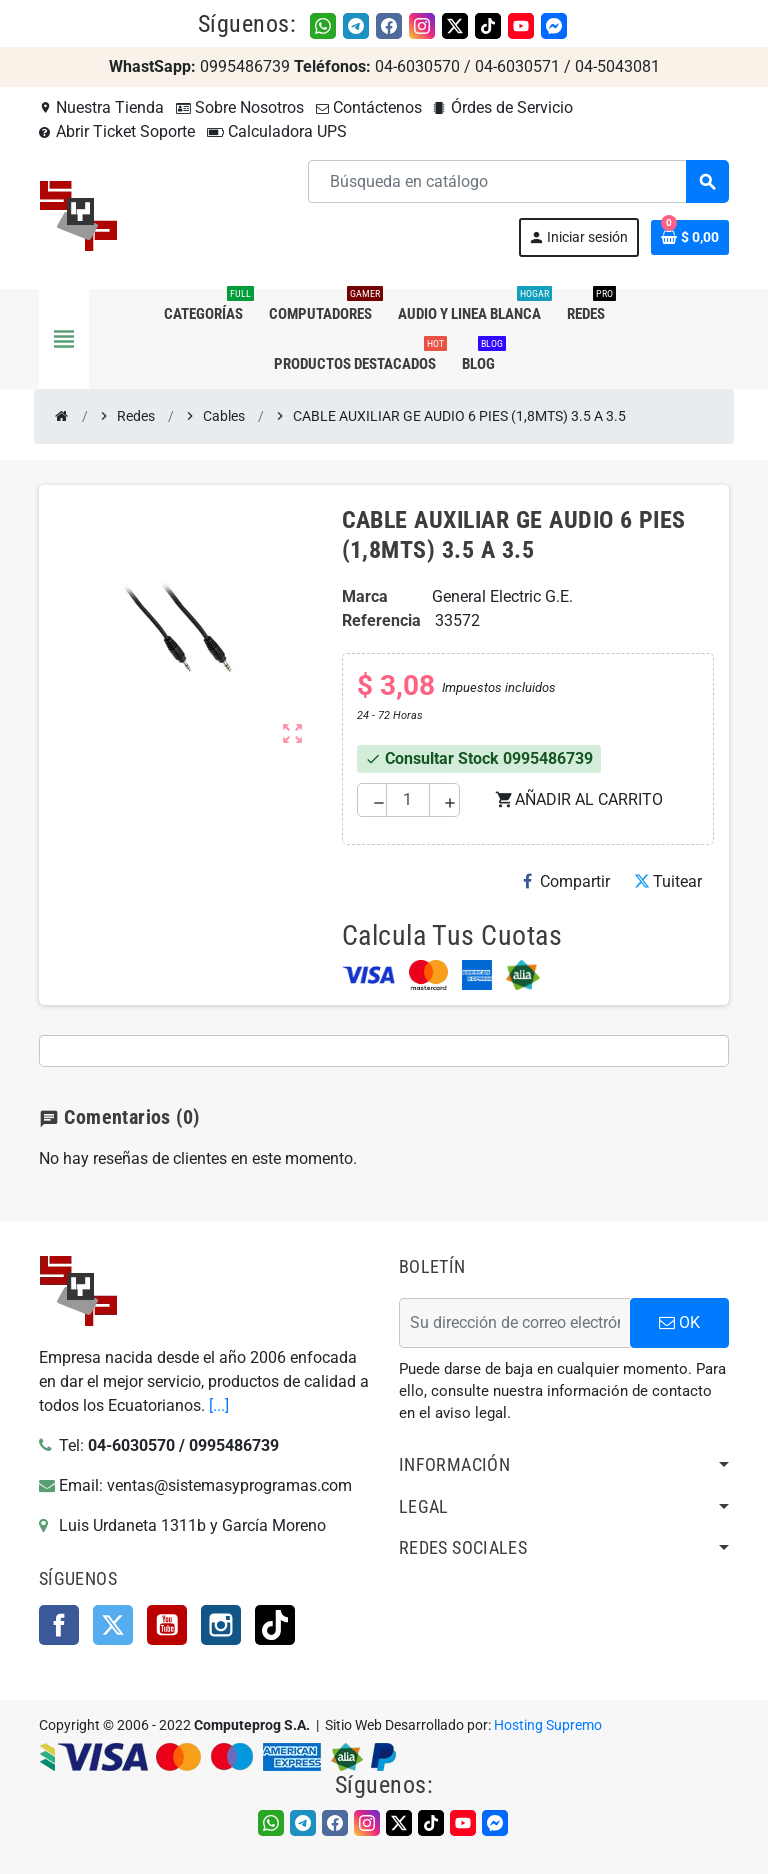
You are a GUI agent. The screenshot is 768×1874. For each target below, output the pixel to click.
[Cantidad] (407, 800)
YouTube (167, 1625)
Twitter (113, 1625)
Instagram (221, 1625)
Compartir (566, 881)
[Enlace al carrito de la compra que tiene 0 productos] (690, 237)
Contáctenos (369, 107)
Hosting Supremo (548, 1725)
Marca (365, 596)
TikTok (275, 1625)
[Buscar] (518, 181)
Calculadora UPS (277, 131)
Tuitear (668, 881)
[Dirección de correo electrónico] (514, 1323)
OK (679, 1322)
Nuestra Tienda (101, 107)
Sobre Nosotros (240, 107)
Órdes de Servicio (503, 107)
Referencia (381, 620)
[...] (219, 1405)
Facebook (59, 1625)
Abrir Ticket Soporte (117, 131)
